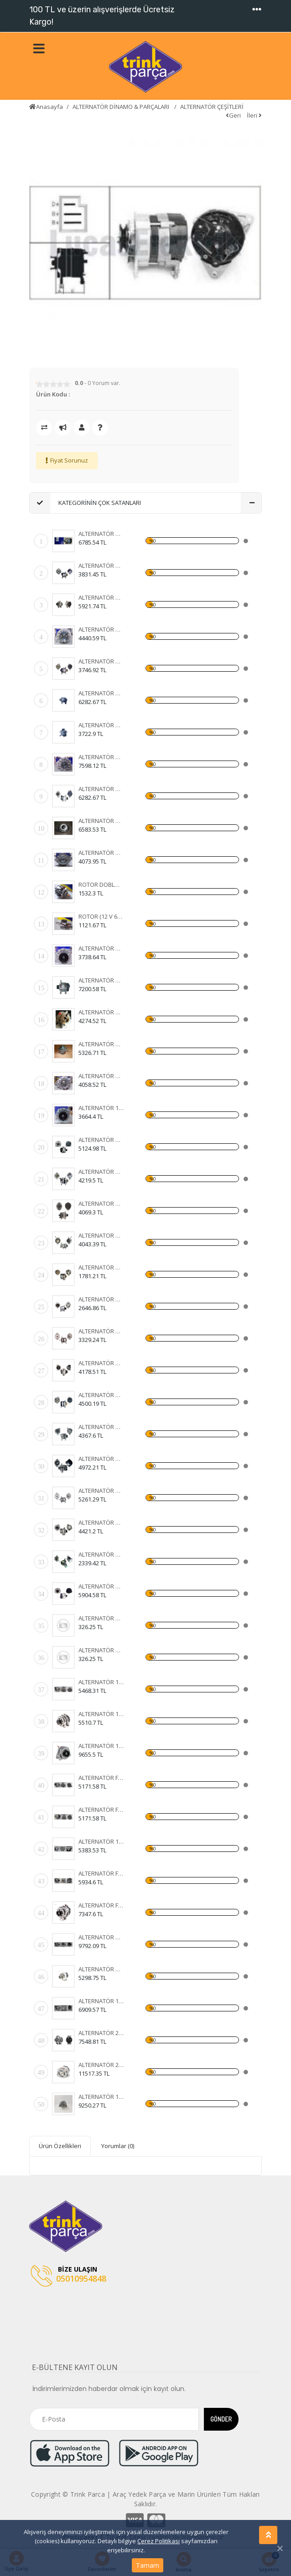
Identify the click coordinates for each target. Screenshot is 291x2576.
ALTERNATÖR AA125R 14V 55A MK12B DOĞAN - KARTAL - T (101, 1044)
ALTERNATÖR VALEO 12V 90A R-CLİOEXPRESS (101, 1395)
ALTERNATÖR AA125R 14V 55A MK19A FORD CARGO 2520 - (101, 852)
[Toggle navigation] (257, 9)
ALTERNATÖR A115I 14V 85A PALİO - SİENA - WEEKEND (101, 597)
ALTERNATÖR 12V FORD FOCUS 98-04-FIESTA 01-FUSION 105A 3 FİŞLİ (101, 1841)
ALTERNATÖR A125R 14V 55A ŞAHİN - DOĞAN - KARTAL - (101, 661)
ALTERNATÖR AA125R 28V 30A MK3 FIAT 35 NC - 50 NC (101, 565)
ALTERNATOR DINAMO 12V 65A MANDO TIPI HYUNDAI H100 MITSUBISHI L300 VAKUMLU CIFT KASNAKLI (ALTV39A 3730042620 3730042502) (101, 1235)
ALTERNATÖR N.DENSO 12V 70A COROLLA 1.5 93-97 (101, 1522)
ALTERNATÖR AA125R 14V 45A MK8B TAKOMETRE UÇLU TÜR (101, 725)
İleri (254, 115)
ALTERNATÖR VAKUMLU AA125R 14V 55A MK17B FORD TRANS (101, 757)
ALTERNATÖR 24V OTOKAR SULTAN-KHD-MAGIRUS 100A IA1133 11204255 (101, 2065)
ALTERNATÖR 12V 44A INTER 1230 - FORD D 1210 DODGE (101, 1108)
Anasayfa (46, 107)
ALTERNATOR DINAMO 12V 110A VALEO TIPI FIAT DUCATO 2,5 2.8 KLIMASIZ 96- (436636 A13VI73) (101, 1203)
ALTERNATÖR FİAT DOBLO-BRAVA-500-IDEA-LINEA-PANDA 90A (101, 1809)
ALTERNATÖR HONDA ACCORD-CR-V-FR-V (101, 1937)
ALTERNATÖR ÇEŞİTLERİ (212, 107)
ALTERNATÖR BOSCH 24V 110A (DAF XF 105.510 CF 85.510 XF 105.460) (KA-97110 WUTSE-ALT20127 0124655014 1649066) (101, 1363)
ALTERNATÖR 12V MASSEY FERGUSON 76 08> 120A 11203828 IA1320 (101, 2097)
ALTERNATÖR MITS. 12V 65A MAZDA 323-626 (101, 1171)
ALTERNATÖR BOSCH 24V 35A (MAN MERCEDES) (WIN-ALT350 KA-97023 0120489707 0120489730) (101, 1267)
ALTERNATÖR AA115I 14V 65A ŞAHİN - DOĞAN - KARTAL (101, 789)
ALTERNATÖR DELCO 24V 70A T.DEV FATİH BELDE (101, 1490)
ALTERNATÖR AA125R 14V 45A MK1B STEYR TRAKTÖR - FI (101, 948)
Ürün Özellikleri (60, 2146)
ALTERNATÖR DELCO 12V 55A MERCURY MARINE (101, 1459)
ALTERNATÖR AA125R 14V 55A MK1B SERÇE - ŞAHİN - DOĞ (101, 1012)
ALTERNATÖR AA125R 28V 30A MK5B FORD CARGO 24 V (101, 629)
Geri (233, 115)
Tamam (147, 2565)
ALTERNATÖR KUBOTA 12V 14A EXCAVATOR (101, 1554)
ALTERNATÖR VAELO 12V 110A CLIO (101, 1140)
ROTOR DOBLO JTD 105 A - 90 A (101, 884)
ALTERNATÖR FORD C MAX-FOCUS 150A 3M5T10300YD (101, 1873)
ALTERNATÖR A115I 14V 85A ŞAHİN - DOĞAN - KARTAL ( (101, 693)
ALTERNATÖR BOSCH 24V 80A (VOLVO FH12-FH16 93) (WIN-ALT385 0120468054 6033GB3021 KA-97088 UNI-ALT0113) (101, 1299)
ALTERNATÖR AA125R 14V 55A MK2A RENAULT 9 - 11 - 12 (101, 1076)
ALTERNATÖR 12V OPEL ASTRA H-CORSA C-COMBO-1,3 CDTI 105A (101, 1682)
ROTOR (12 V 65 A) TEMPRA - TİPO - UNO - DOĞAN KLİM (101, 916)
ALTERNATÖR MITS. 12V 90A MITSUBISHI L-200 (101, 1427)
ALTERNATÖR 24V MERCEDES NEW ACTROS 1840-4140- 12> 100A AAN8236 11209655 (101, 2033)
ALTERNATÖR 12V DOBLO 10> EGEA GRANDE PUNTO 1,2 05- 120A (101, 2001)
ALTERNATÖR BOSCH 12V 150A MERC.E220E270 (101, 1586)
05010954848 (68, 2276)
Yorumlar (117, 2146)
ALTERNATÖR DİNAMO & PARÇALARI (122, 107)
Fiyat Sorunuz (69, 460)
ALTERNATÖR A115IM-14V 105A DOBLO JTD (101, 980)
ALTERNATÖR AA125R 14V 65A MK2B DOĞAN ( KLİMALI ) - (101, 534)
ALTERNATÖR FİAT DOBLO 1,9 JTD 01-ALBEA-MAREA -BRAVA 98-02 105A (101, 1778)
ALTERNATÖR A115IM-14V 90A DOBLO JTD (101, 821)
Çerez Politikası (158, 2541)
